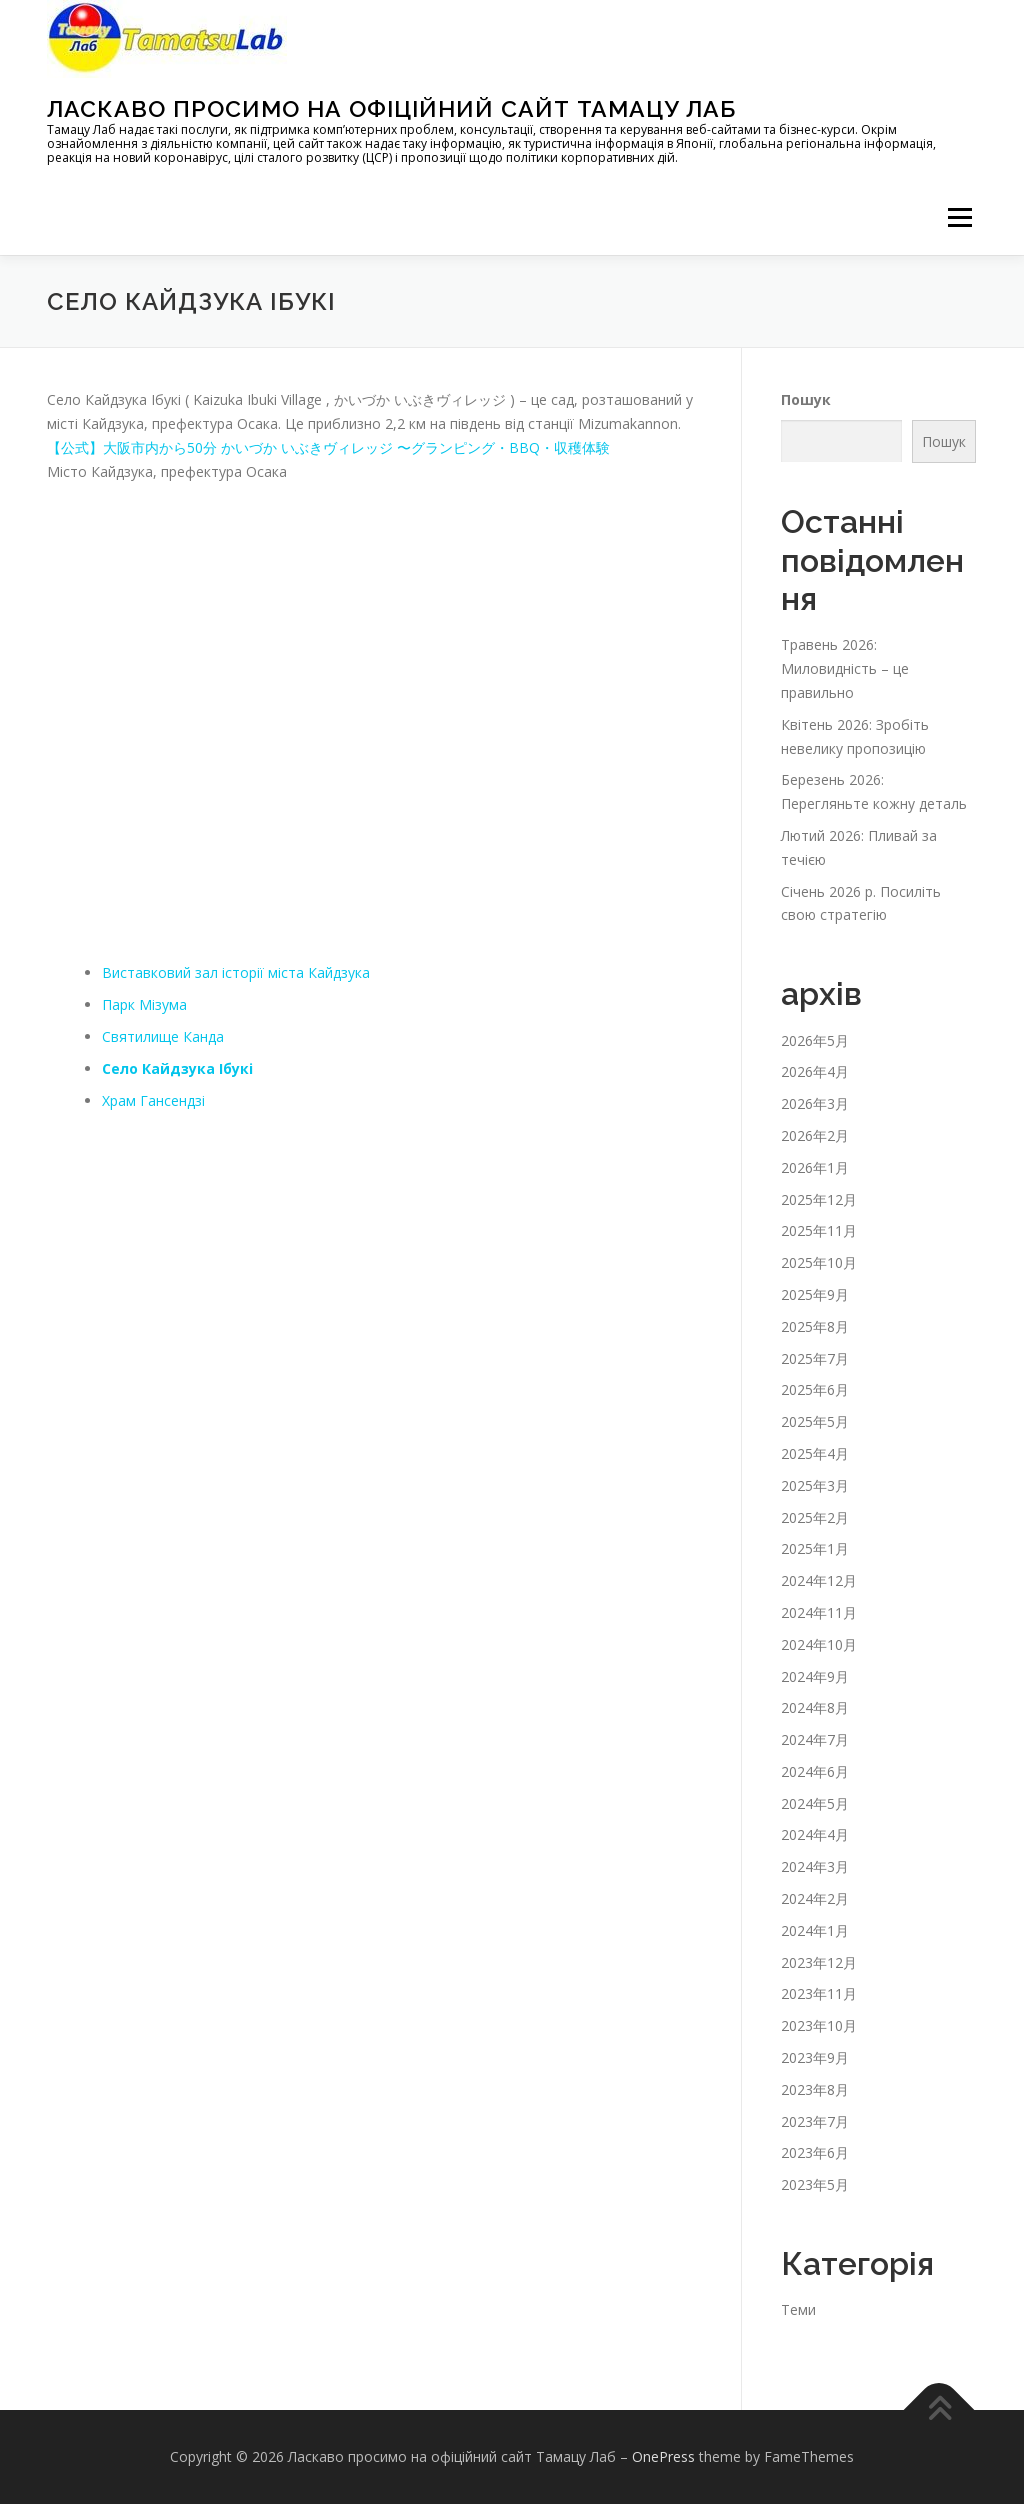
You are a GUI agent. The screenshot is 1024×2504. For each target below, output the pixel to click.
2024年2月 (815, 1898)
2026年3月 (815, 1103)
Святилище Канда (163, 1036)
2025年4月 (815, 1453)
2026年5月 (815, 1040)
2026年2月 (815, 1135)
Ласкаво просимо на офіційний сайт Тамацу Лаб (391, 108)
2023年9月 (815, 2057)
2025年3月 (815, 1485)
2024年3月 (815, 1866)
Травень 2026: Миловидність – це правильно (845, 668)
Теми (798, 2309)
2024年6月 (815, 1771)
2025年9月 (815, 1294)
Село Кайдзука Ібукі (177, 1068)
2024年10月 (819, 1644)
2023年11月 (819, 1993)
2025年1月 (815, 1548)
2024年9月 (815, 1676)
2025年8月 (815, 1326)
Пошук (806, 399)
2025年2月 (815, 1517)
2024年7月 (815, 1739)
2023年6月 (815, 2152)
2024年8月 (815, 1707)
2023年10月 (819, 2025)
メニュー (959, 217)
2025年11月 (819, 1230)
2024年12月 (819, 1580)
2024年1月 (815, 1930)
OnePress (663, 2456)
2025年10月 (819, 1262)
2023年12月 (819, 1962)
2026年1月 (815, 1167)
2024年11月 (819, 1612)
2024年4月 (815, 1834)
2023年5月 (815, 2184)
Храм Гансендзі (153, 1100)
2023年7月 (815, 2121)
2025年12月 (819, 1199)
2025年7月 (815, 1358)
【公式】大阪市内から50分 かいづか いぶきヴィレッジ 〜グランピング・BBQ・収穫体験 (328, 447)
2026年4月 (815, 1071)
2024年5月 (815, 1803)
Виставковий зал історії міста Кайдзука (236, 972)
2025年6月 (815, 1389)
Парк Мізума (144, 1004)
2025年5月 (815, 1421)
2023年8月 (815, 2089)
